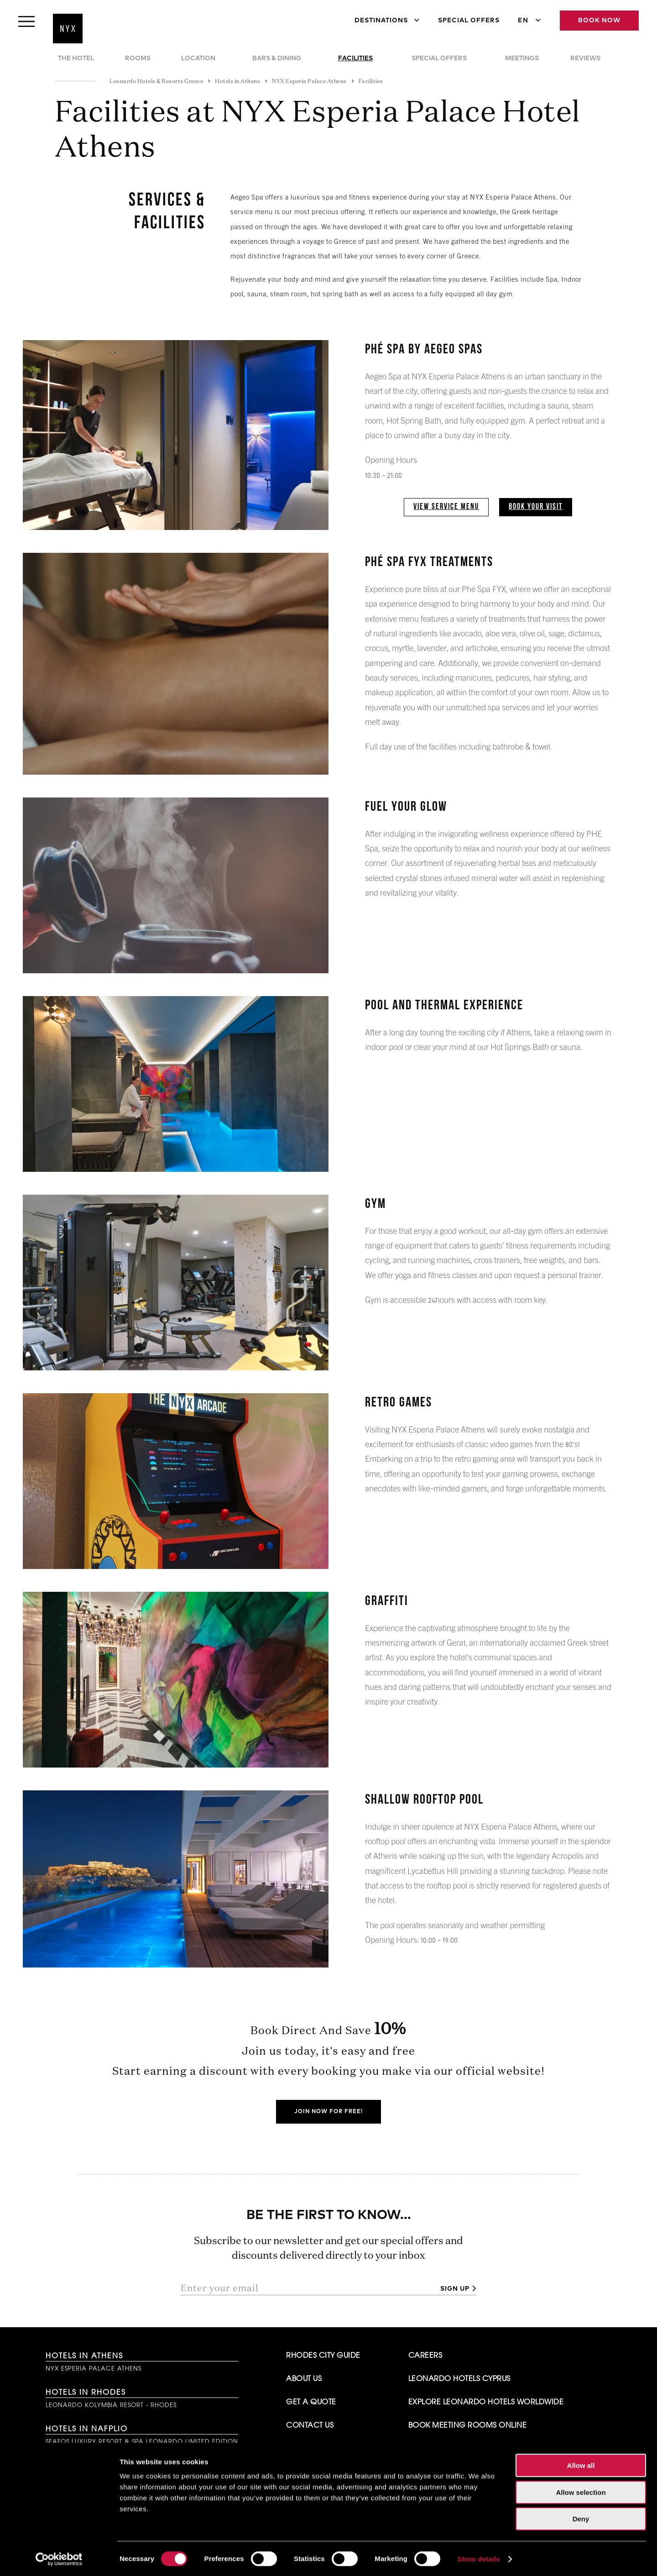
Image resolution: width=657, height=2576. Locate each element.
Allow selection (580, 2491)
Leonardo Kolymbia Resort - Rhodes (111, 2405)
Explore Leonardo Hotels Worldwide (486, 2402)
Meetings (522, 58)
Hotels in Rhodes (86, 2393)
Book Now (599, 20)
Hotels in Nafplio (87, 2429)
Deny (581, 2518)
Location (198, 58)
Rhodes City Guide (323, 2356)
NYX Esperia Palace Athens (93, 2369)
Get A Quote (311, 2402)
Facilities (355, 58)
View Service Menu (446, 507)
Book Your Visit (536, 507)
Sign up (454, 2289)
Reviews (585, 58)
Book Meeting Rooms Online (467, 2425)
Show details (479, 2558)
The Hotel (76, 58)
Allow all (581, 2464)
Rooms (138, 58)
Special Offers (469, 20)
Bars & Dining (276, 58)
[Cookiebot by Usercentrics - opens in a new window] (59, 2558)
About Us (304, 2379)
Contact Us (310, 2425)
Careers (425, 2356)
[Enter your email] (307, 2288)
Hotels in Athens (84, 2356)
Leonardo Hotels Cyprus (459, 2379)
